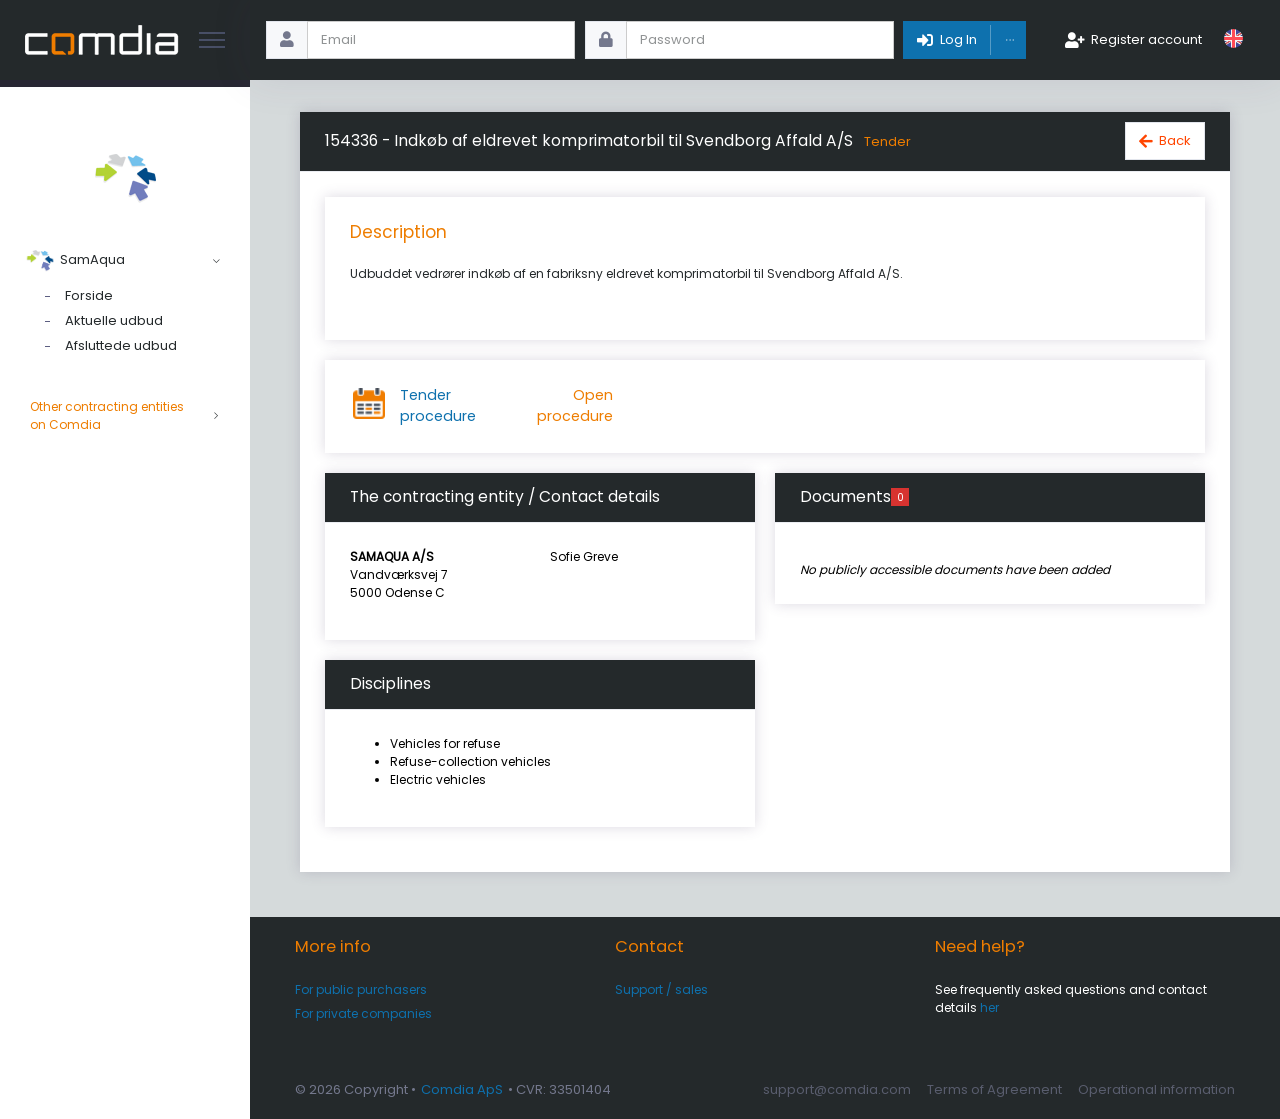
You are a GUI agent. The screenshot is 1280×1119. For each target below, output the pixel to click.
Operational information (1156, 1089)
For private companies (363, 1013)
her (989, 1007)
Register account (1146, 39)
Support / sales (661, 989)
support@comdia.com (837, 1089)
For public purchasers (361, 989)
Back (1175, 140)
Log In (958, 39)
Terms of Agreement (994, 1089)
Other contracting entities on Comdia (125, 416)
